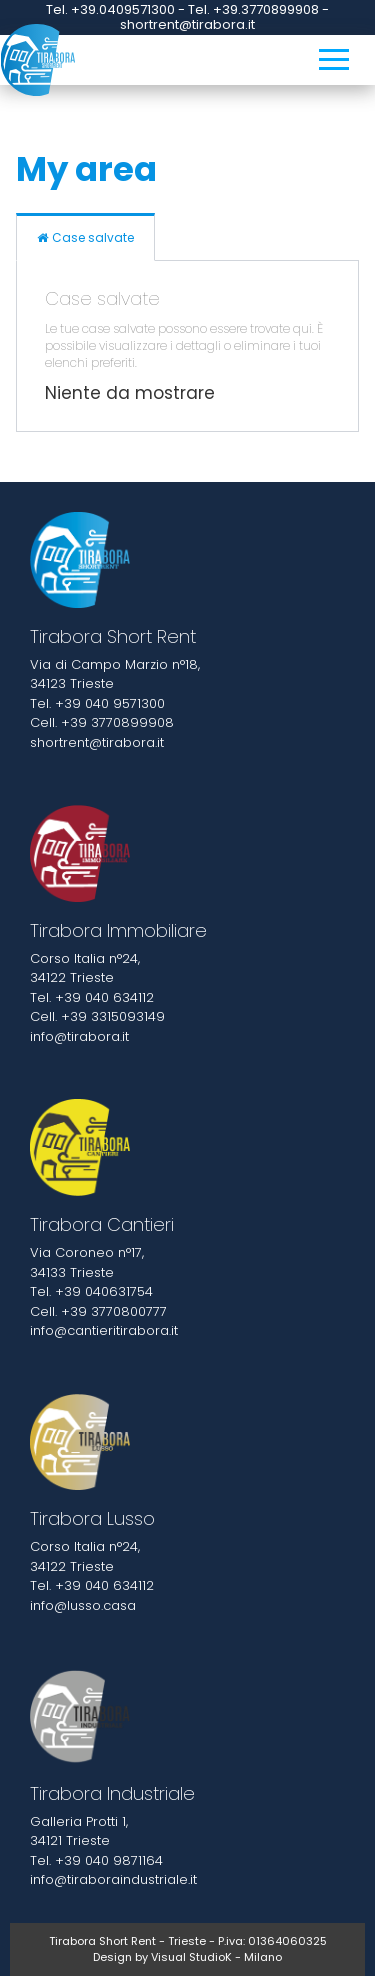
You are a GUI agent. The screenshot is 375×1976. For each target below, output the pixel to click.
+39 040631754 (104, 1291)
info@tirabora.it (79, 1036)
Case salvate (85, 237)
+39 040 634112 (104, 997)
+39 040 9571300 (110, 703)
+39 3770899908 (117, 722)
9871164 (138, 1860)
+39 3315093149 (113, 1016)
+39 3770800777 (114, 1311)
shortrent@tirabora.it (97, 742)
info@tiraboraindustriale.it (113, 1879)
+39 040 (84, 1860)
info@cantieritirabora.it (104, 1330)
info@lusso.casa (83, 1605)
